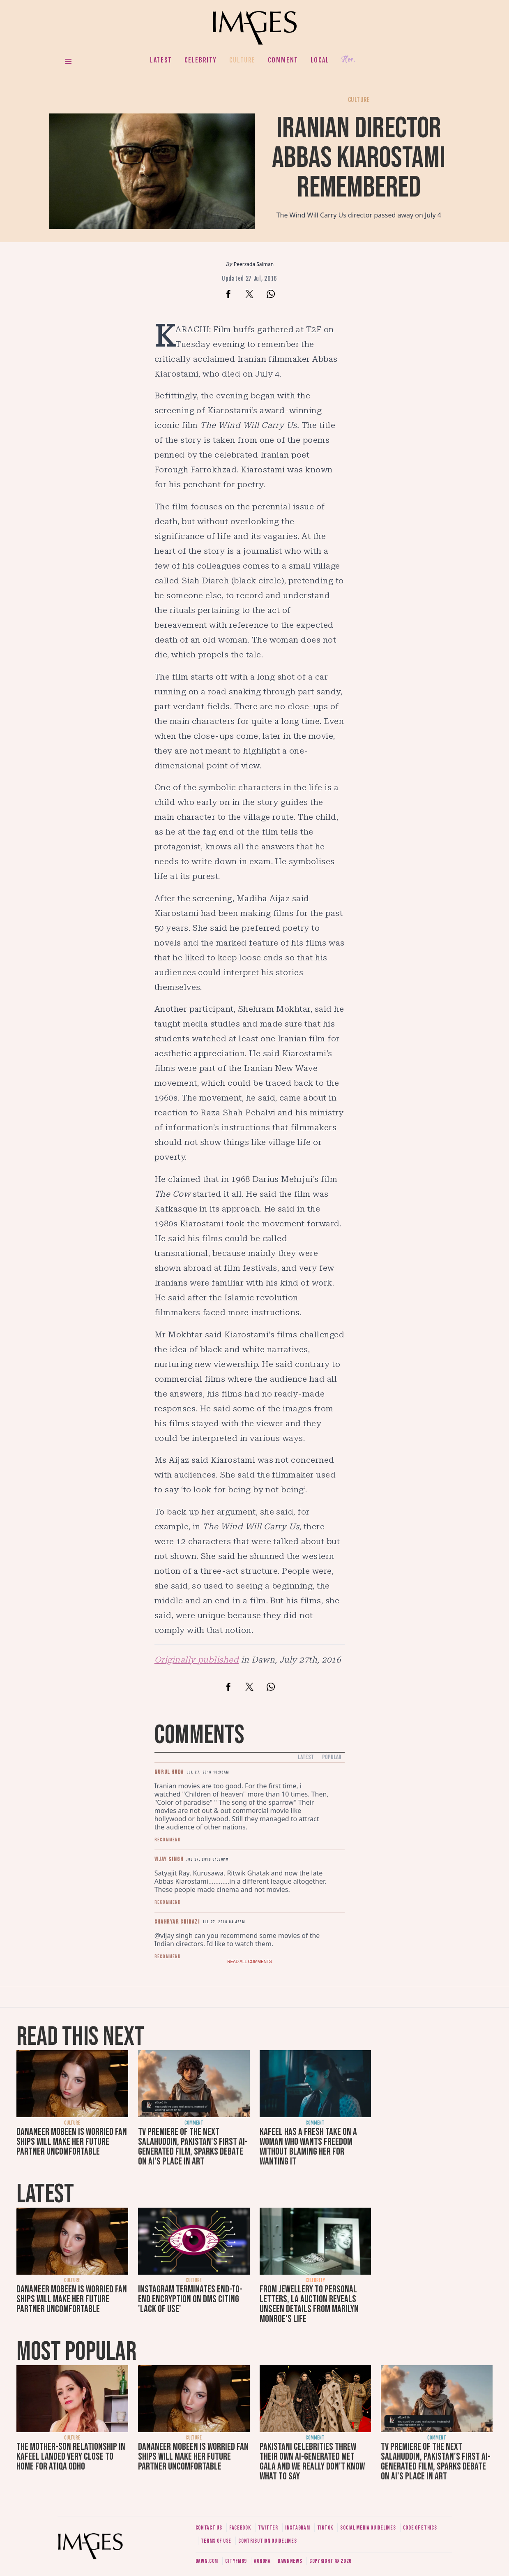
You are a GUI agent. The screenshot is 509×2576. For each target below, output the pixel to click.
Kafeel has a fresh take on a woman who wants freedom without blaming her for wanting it (308, 2146)
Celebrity (200, 60)
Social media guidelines (368, 2527)
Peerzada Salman (254, 264)
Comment (283, 60)
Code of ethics (420, 2527)
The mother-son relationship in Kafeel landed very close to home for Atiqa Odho (70, 2456)
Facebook (240, 2527)
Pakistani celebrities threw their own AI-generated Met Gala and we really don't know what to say (312, 2461)
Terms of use (216, 2540)
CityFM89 (236, 2561)
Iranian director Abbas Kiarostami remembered (358, 158)
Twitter (268, 2527)
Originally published (196, 1660)
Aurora (262, 2561)
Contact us (209, 2527)
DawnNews (290, 2561)
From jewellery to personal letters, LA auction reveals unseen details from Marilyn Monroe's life (309, 2304)
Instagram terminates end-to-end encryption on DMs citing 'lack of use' (190, 2299)
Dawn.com (207, 2561)
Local (320, 60)
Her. (348, 59)
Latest (161, 60)
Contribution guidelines (267, 2540)
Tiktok (325, 2527)
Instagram (297, 2527)
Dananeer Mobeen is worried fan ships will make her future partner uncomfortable (71, 2141)
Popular (331, 1757)
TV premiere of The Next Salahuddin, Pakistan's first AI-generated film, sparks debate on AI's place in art (193, 2146)
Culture (242, 60)
